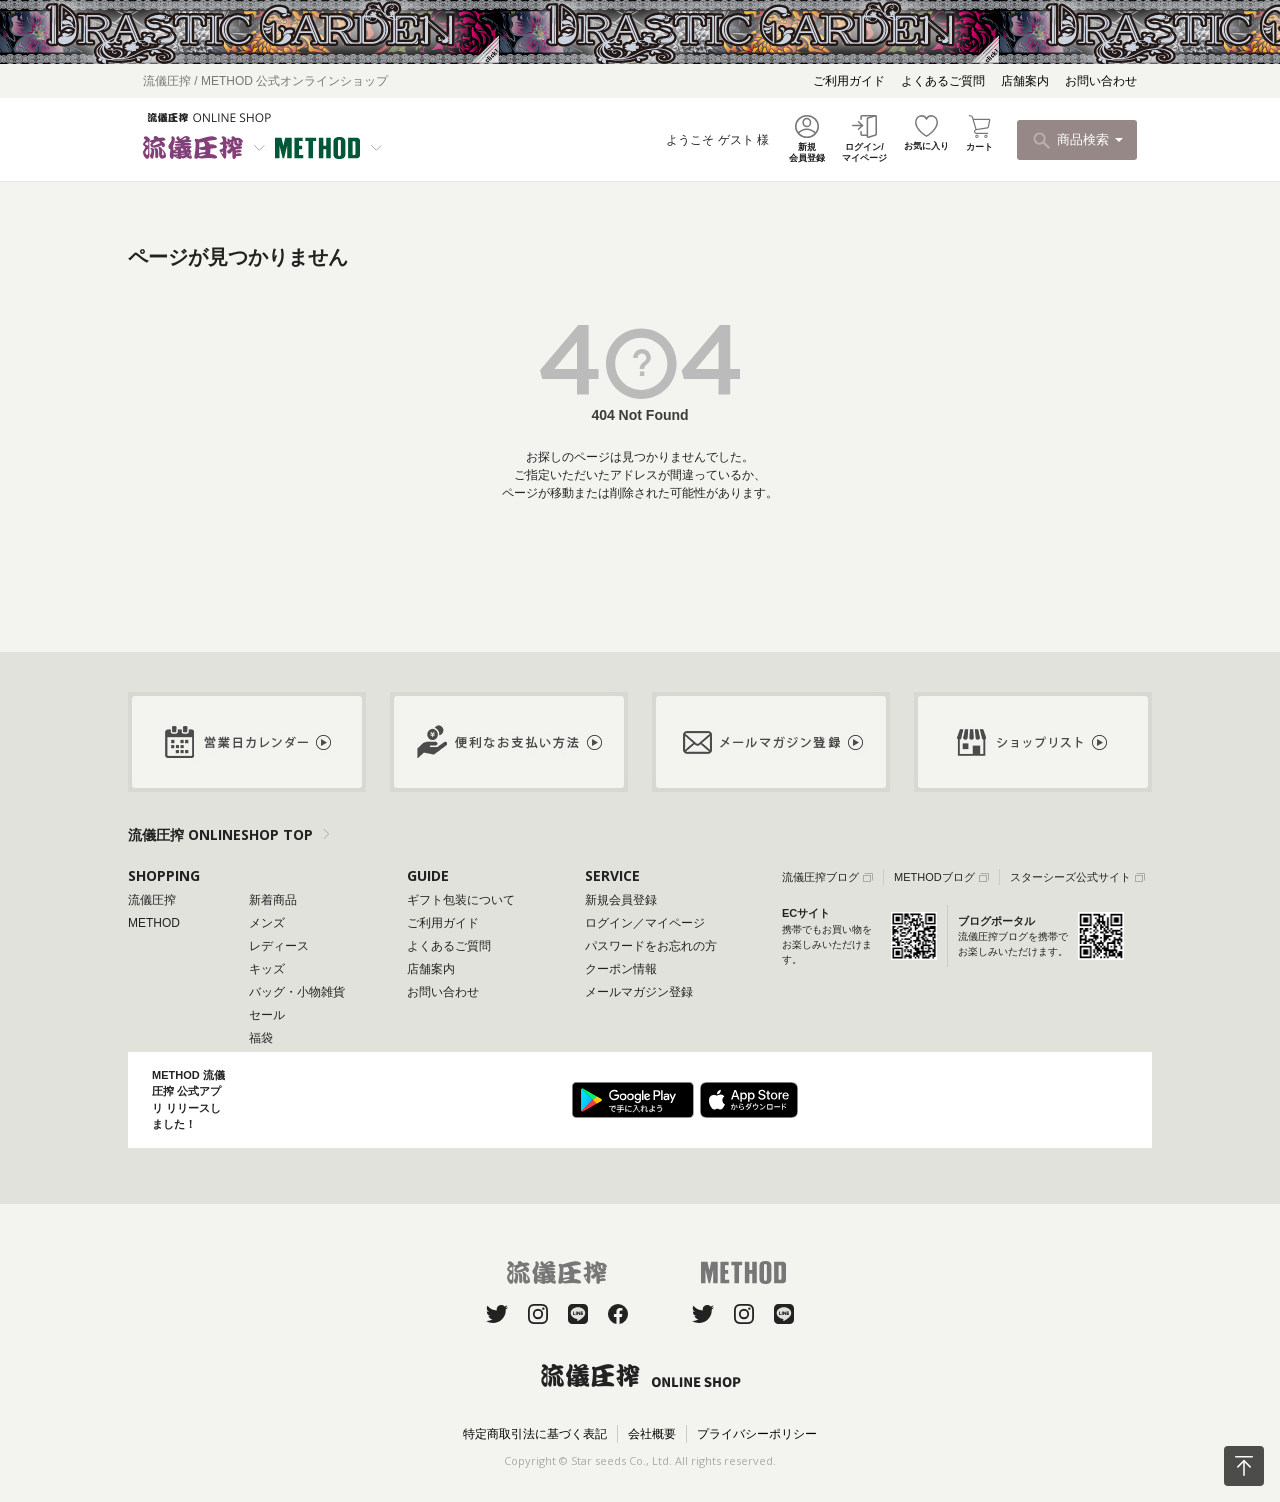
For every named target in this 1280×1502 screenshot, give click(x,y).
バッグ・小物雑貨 (297, 992)
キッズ (267, 969)
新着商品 (273, 900)
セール (267, 1015)
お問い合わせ (1101, 81)
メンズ (267, 923)
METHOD (154, 923)
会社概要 (652, 1434)
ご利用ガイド (849, 81)
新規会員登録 (621, 900)
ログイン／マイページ (645, 923)
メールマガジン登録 (639, 992)
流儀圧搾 (152, 900)
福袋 (261, 1038)
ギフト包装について (461, 900)
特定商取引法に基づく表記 (535, 1434)
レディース (279, 946)
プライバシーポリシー (757, 1434)
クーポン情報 (621, 969)
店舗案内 (1025, 81)
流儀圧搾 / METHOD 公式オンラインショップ (265, 81)
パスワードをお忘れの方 (651, 946)
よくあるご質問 (943, 81)
